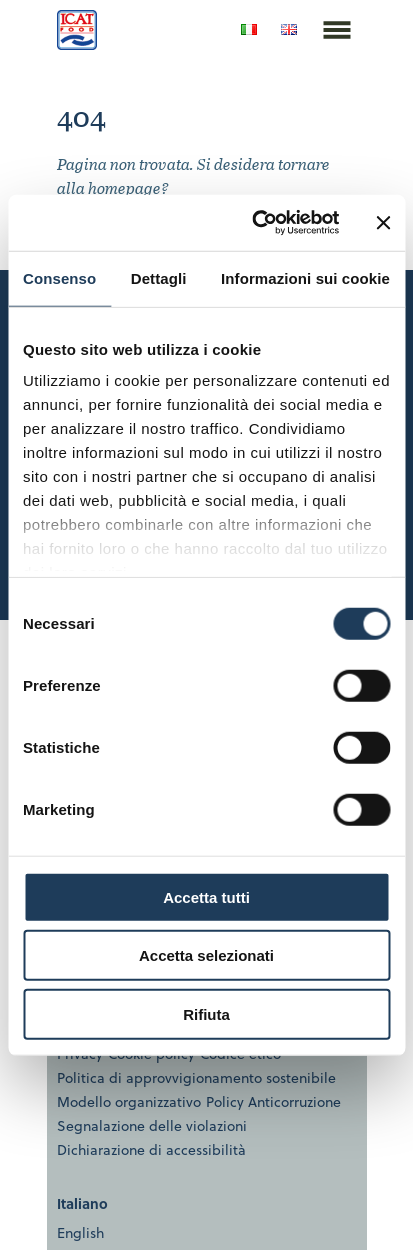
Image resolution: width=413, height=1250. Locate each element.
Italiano (82, 1203)
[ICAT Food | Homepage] (77, 43)
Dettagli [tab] (159, 277)
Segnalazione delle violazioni (152, 1125)
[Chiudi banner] (383, 223)
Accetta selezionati (206, 955)
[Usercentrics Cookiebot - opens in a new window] (256, 223)
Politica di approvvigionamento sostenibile (196, 1077)
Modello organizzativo (129, 1101)
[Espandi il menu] (337, 53)
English (80, 1232)
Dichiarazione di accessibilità (151, 1149)
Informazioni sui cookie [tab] (305, 277)
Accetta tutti (206, 896)
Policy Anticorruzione (273, 1101)
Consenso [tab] (59, 277)
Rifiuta (206, 1013)
